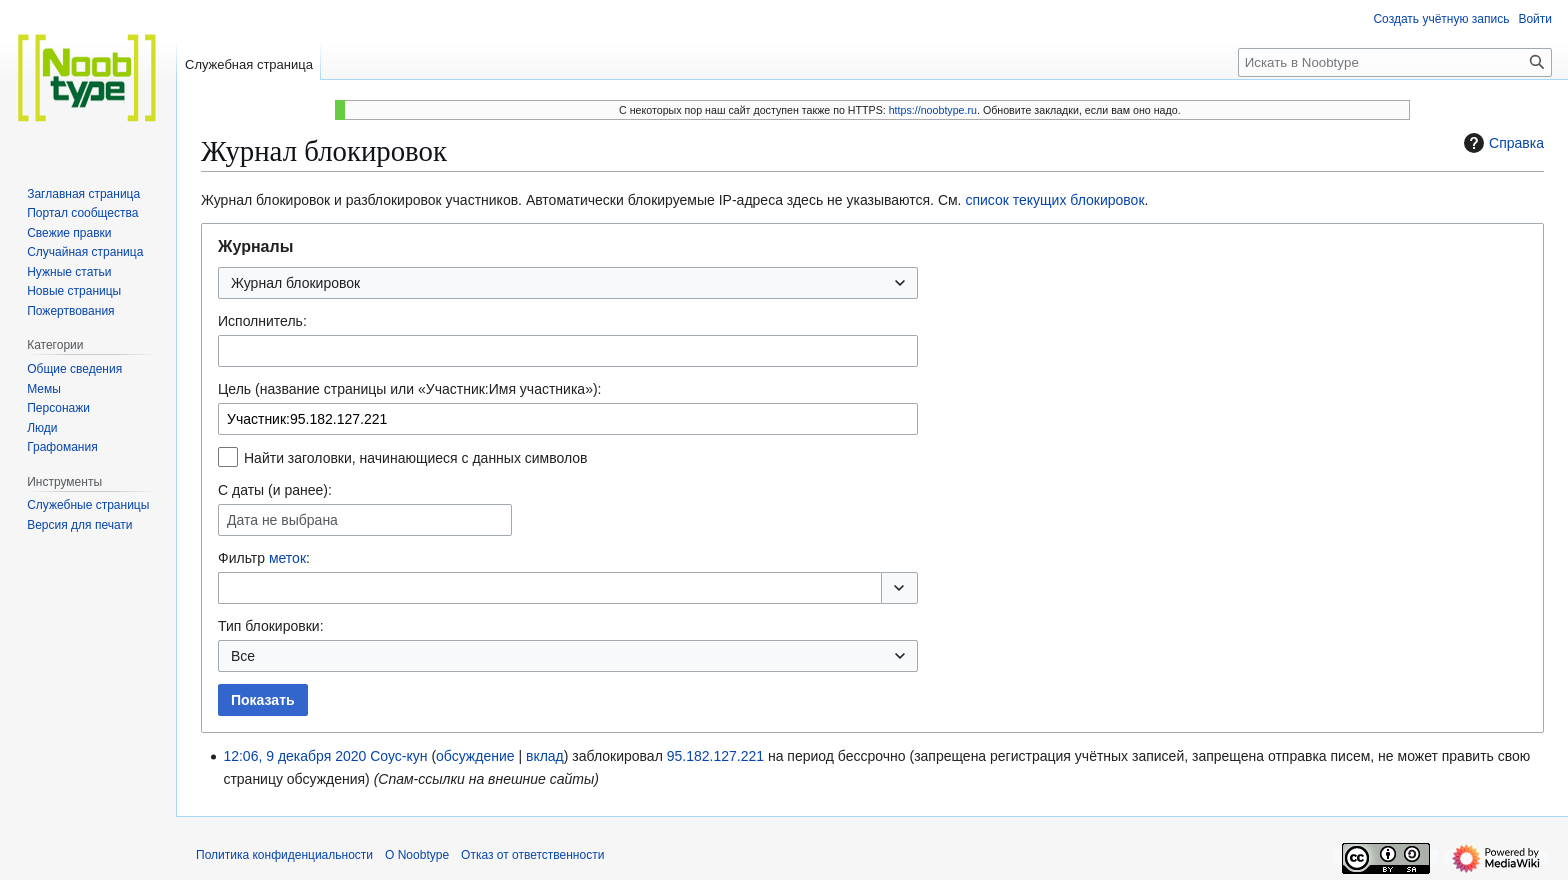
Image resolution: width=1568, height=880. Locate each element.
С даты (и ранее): (275, 490)
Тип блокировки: (271, 626)
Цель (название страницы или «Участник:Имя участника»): (409, 389)
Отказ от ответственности (532, 855)
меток (287, 558)
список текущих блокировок (1054, 200)
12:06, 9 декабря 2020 (294, 756)
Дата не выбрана (282, 520)
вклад (545, 756)
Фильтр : (264, 558)
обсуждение (475, 756)
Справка (1501, 143)
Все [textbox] (243, 656)
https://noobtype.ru (933, 110)
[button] (899, 588)
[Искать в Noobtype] (1395, 62)
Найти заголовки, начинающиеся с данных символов (416, 458)
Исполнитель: (262, 321)
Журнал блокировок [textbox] (295, 283)
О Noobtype (417, 855)
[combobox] (568, 283)
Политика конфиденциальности (284, 855)
